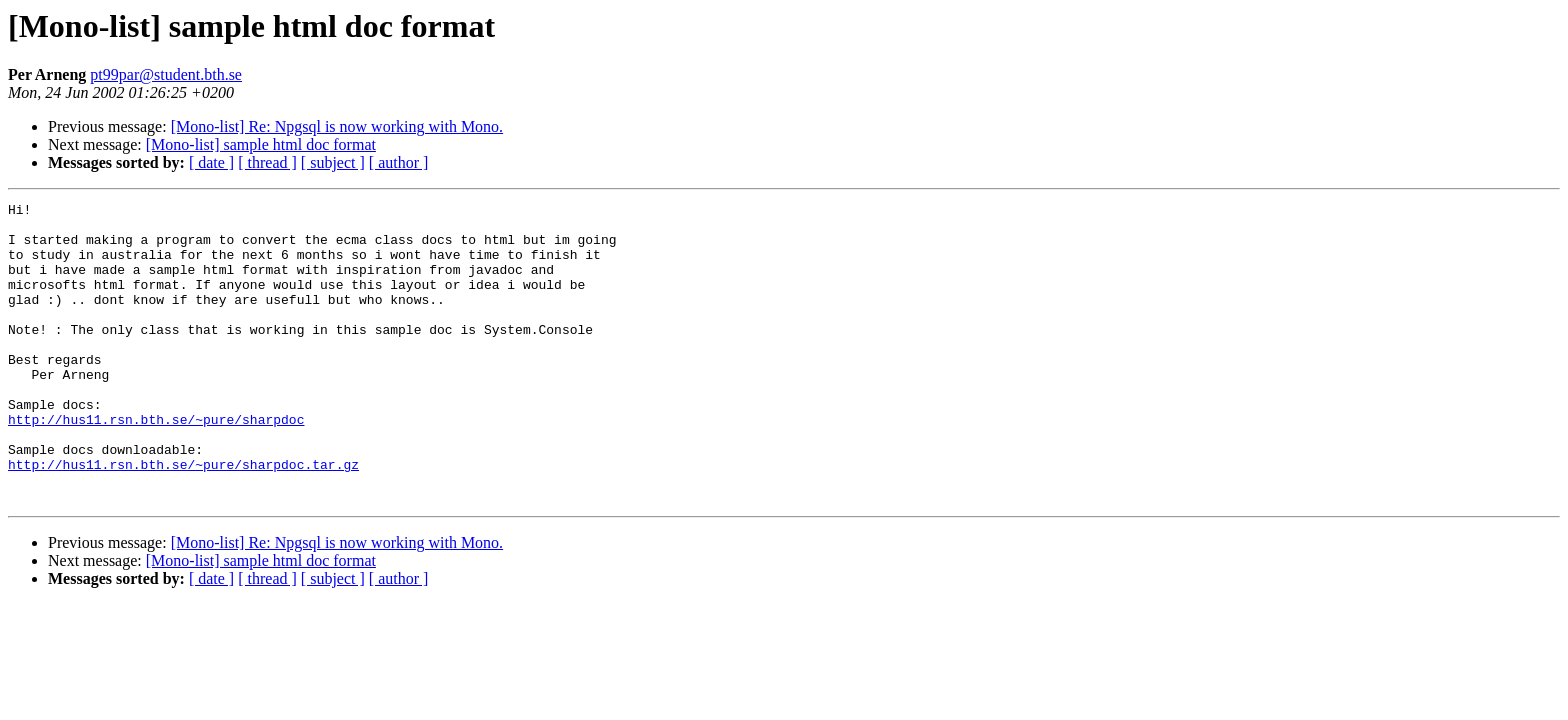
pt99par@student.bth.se (166, 74)
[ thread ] (267, 162)
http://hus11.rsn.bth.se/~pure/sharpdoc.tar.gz (183, 518)
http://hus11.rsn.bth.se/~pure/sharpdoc (156, 464)
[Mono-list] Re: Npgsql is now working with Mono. (337, 126)
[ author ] (399, 162)
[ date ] (211, 162)
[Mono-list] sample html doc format (261, 144)
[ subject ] (333, 162)
